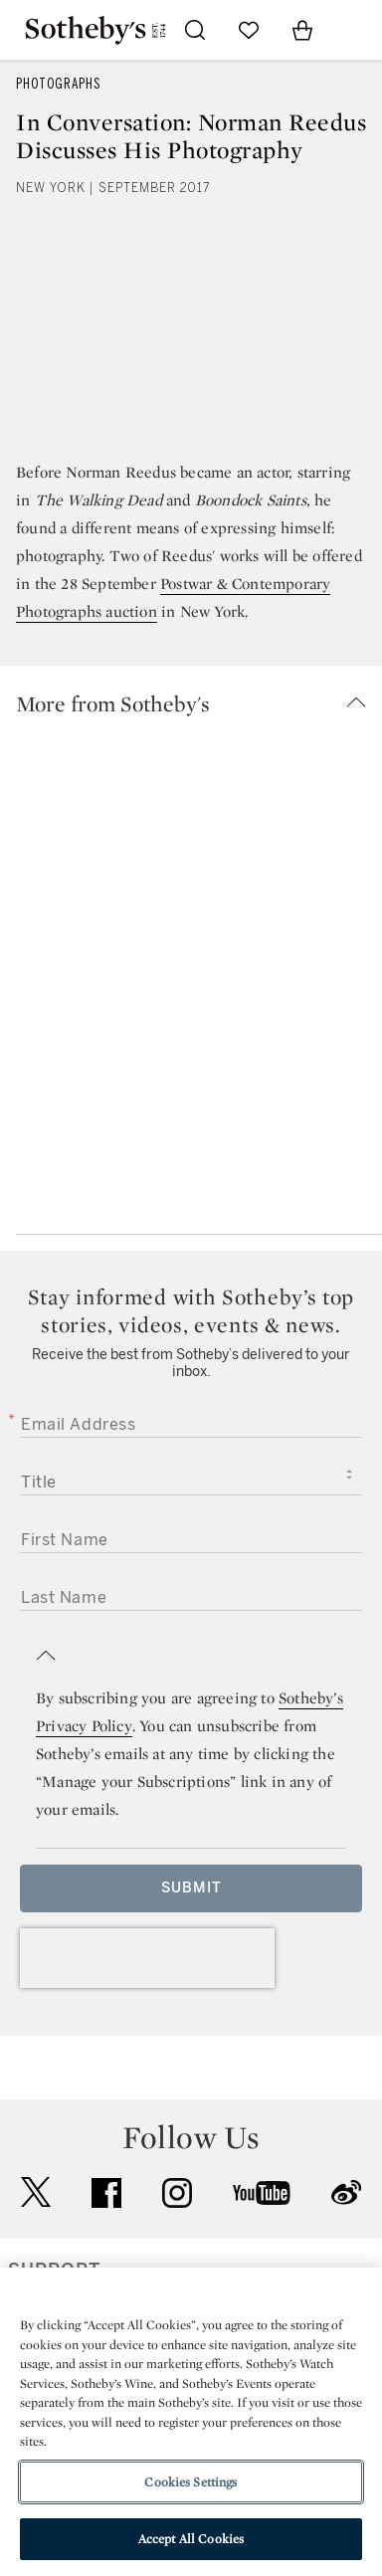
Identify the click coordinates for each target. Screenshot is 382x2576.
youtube (261, 2193)
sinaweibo (346, 2192)
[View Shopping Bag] (302, 30)
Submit (191, 1888)
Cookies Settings (190, 2482)
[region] (191, 2422)
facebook (106, 2193)
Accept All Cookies (191, 2538)
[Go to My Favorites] (249, 30)
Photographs (58, 84)
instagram (177, 2193)
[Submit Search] (195, 30)
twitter (36, 2192)
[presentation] (147, 1958)
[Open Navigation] (356, 30)
